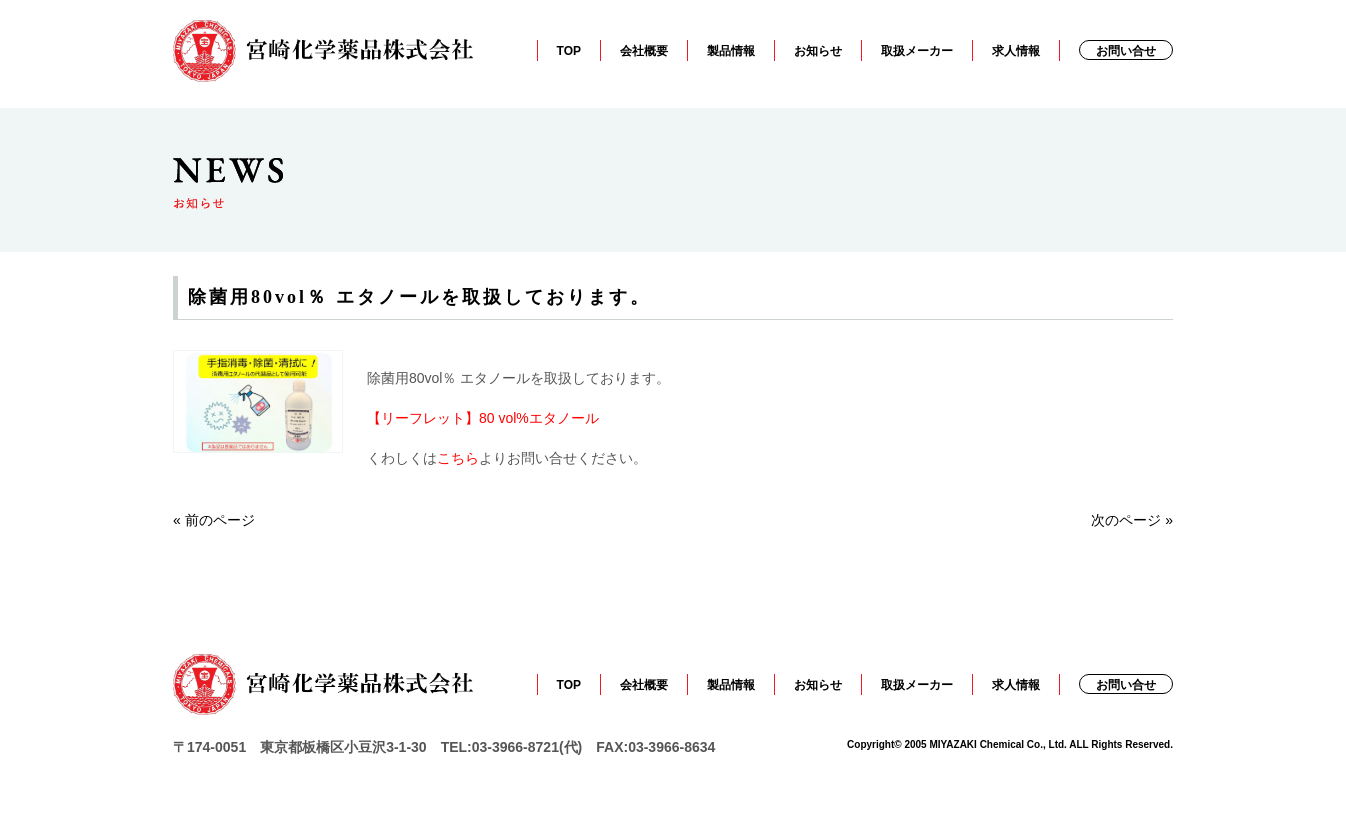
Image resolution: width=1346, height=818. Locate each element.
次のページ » (1132, 520)
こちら (458, 458)
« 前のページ (214, 520)
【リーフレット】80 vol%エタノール (483, 418)
